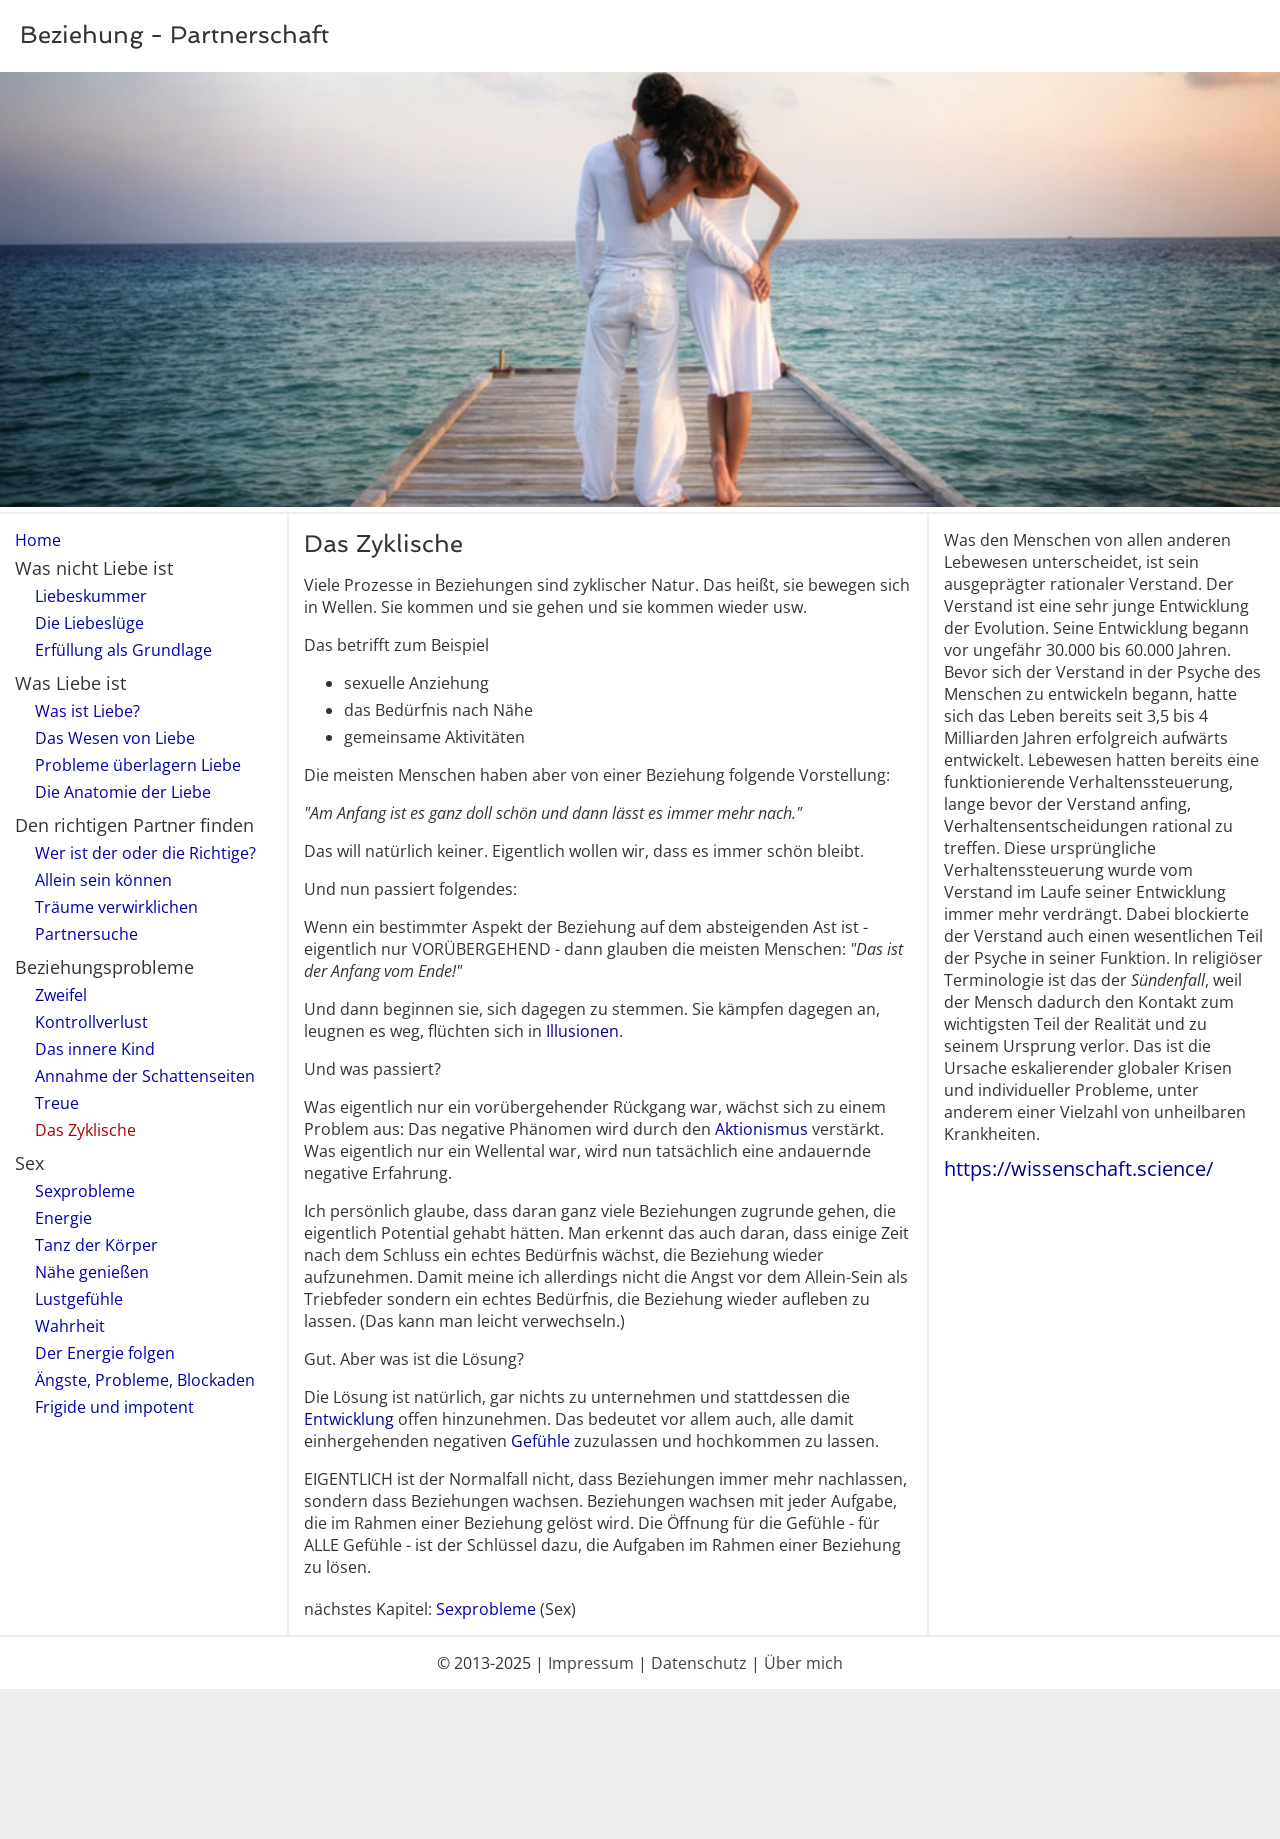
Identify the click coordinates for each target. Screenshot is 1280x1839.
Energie (63, 1218)
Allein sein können (103, 880)
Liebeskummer (91, 596)
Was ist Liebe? (87, 711)
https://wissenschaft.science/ (1078, 1168)
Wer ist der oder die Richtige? (145, 853)
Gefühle (540, 1441)
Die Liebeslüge (89, 623)
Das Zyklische (85, 1130)
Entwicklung (349, 1419)
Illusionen (582, 1031)
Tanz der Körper (96, 1245)
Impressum (591, 1663)
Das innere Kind (95, 1049)
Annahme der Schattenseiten (145, 1076)
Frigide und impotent (114, 1407)
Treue (57, 1103)
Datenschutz (699, 1663)
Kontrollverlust (91, 1022)
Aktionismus (761, 1129)
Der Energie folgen (105, 1353)
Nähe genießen (92, 1272)
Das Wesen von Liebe (115, 738)
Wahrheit (70, 1326)
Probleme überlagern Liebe (138, 765)
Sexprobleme (85, 1191)
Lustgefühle (79, 1299)
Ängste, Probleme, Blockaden (145, 1380)
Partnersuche (86, 934)
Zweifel (61, 995)
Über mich (803, 1663)
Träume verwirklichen (116, 907)
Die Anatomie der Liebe (123, 792)
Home (38, 540)
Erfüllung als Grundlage (123, 650)
